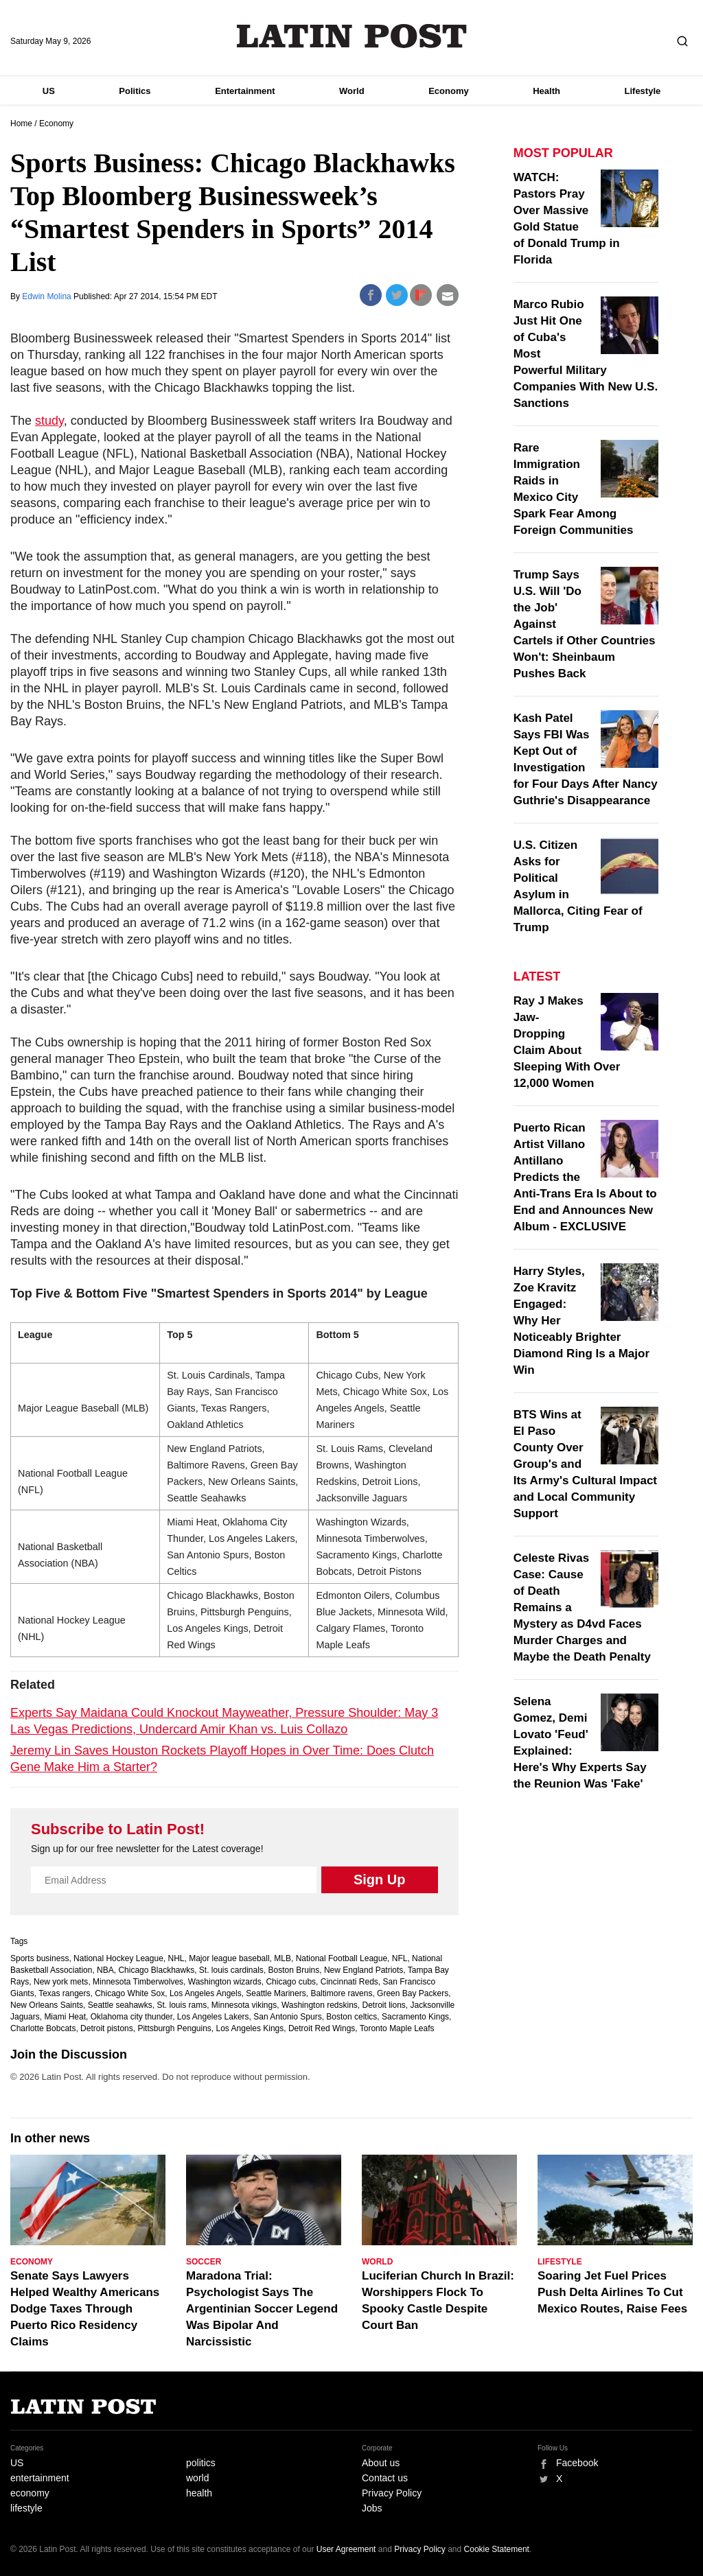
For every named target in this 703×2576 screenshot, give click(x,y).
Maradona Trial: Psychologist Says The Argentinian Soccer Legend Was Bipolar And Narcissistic (262, 2308)
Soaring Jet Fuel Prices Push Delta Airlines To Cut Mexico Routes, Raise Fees (612, 2292)
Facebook (577, 2462)
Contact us (385, 2477)
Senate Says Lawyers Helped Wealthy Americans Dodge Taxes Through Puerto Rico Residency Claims (84, 2308)
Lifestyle (643, 91)
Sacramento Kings (415, 2017)
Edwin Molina (47, 296)
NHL (176, 1958)
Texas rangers (64, 1993)
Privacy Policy (392, 2492)
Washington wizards (225, 1982)
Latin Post (352, 36)
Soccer (203, 2262)
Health (546, 91)
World (352, 91)
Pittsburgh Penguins (174, 2028)
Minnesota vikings (244, 2005)
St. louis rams (182, 2005)
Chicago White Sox (130, 1993)
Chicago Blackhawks (156, 1970)
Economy (448, 91)
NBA (105, 1970)
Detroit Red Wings (321, 2028)
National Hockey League (118, 1958)
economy (29, 2492)
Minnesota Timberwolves (138, 1982)
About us (381, 2462)
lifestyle (26, 2508)
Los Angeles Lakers (213, 2017)
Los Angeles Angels (206, 1993)
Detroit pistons (106, 2028)
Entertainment (245, 91)
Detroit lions (384, 2005)
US (49, 91)
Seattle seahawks (120, 2005)
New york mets (61, 1982)
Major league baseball (229, 1958)
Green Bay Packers (412, 1993)
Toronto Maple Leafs (397, 2028)
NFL (400, 1958)
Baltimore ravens (341, 1993)
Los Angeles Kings (250, 2028)
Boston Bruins (294, 1970)
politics (201, 2462)
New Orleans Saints (46, 2005)
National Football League (341, 1958)
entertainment (39, 2477)
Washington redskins (319, 2005)
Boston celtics (351, 2017)
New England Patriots (363, 1970)
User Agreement (346, 2549)
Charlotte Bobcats (43, 2028)
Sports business (39, 1958)
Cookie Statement (496, 2549)
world (197, 2477)
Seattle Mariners (276, 1993)
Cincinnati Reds (349, 1982)
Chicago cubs (291, 1982)
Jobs (372, 2508)
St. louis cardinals (231, 1970)
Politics (134, 91)
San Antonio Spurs (287, 2017)
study (49, 421)
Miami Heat (65, 2017)
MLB (282, 1958)
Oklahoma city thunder (131, 2017)
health (199, 2492)
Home (21, 123)
